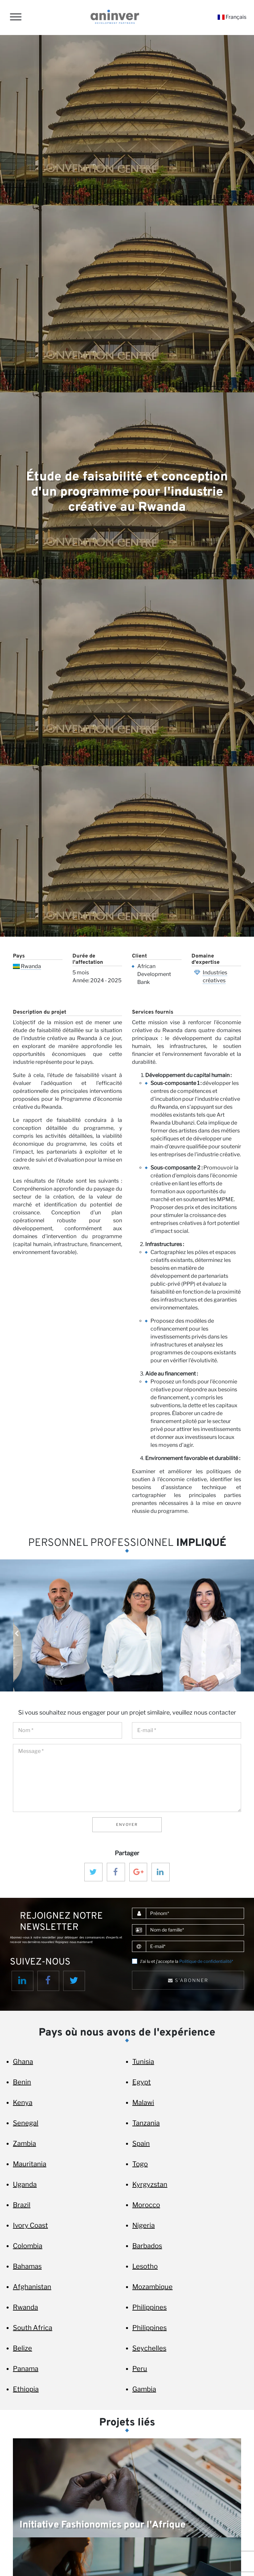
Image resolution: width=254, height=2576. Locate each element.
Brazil (21, 2205)
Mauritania (29, 2164)
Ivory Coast (30, 2225)
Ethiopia (26, 2389)
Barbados (147, 2246)
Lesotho (145, 2266)
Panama (25, 2369)
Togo (140, 2164)
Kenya (22, 2102)
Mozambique (152, 2287)
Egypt (141, 2082)
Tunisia (143, 2062)
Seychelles (149, 2348)
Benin (22, 2082)
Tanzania (146, 2123)
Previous (16, 1633)
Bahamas (27, 2266)
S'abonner (188, 1980)
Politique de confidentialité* (206, 1961)
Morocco (146, 2205)
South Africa (32, 2328)
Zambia (24, 2143)
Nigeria (143, 2225)
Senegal (25, 2123)
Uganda (25, 2184)
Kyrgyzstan (149, 2184)
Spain (141, 2143)
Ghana (23, 2062)
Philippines (149, 2307)
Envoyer (127, 1824)
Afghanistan (32, 2287)
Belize (22, 2348)
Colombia (27, 2246)
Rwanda (31, 966)
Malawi (143, 2102)
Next (237, 1633)
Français (232, 17)
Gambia (144, 2389)
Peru (139, 2369)
